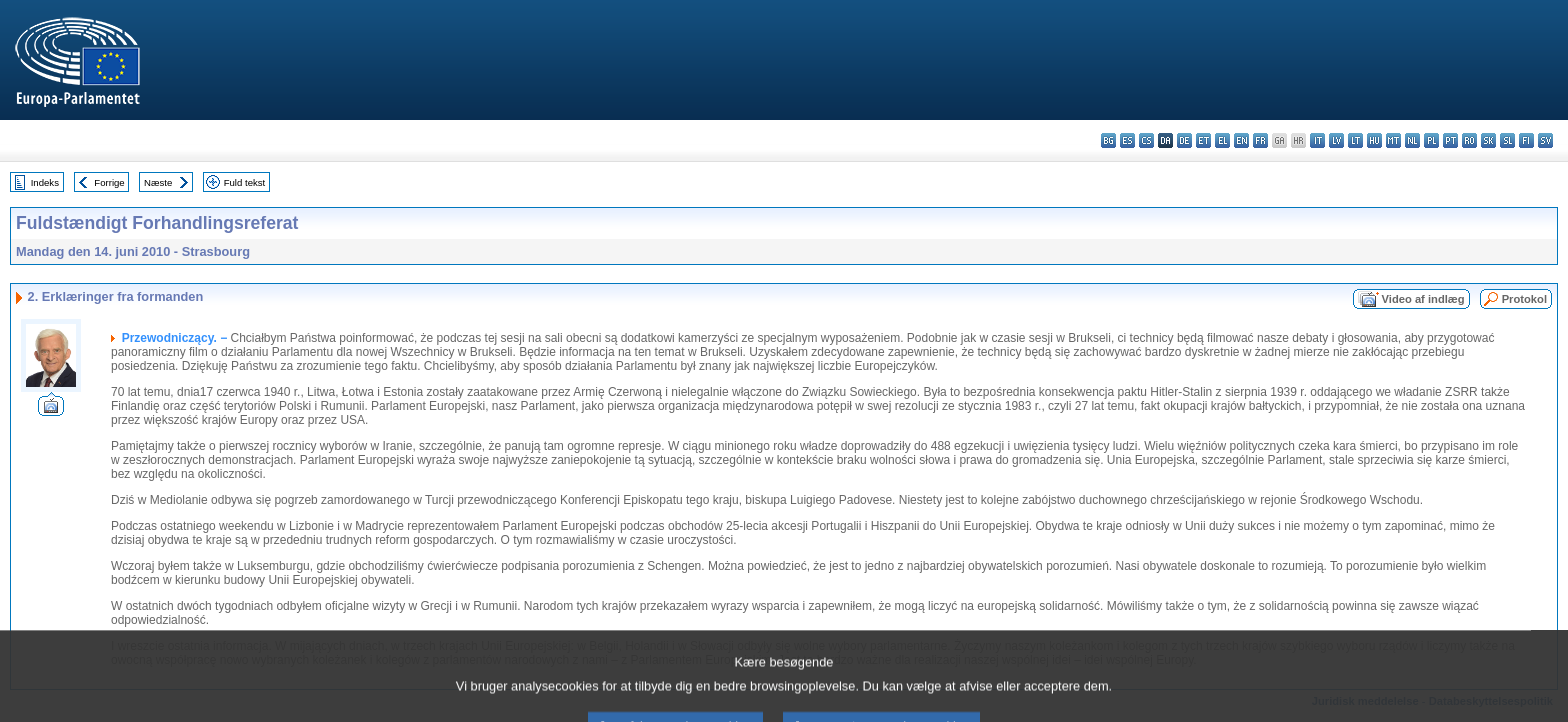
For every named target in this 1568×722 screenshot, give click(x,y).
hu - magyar (1374, 140)
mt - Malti (1393, 140)
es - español (1127, 140)
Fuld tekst (245, 182)
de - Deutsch (1184, 140)
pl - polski (1431, 140)
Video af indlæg (1423, 299)
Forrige (109, 182)
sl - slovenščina (1507, 140)
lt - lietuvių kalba (1355, 140)
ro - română (1469, 140)
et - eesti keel (1203, 140)
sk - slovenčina (1488, 140)
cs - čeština (1146, 140)
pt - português (1450, 140)
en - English (1241, 140)
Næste (158, 182)
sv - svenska (1545, 140)
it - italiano (1317, 140)
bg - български (1108, 140)
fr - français (1260, 140)
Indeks (45, 182)
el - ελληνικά (1222, 140)
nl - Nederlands (1412, 140)
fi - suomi (1526, 140)
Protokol (1524, 299)
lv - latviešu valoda (1336, 140)
